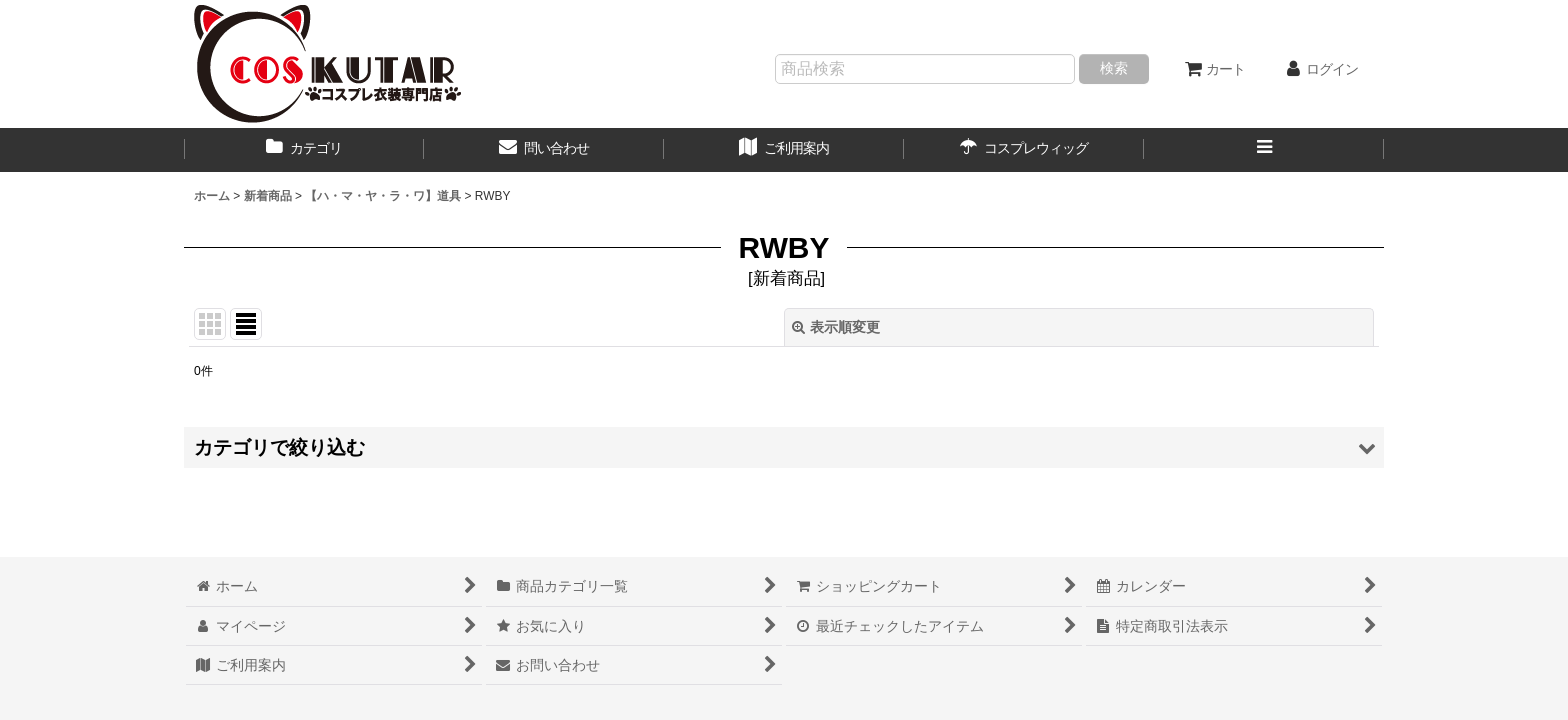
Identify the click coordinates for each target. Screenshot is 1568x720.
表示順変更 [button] (836, 327)
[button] (1264, 150)
